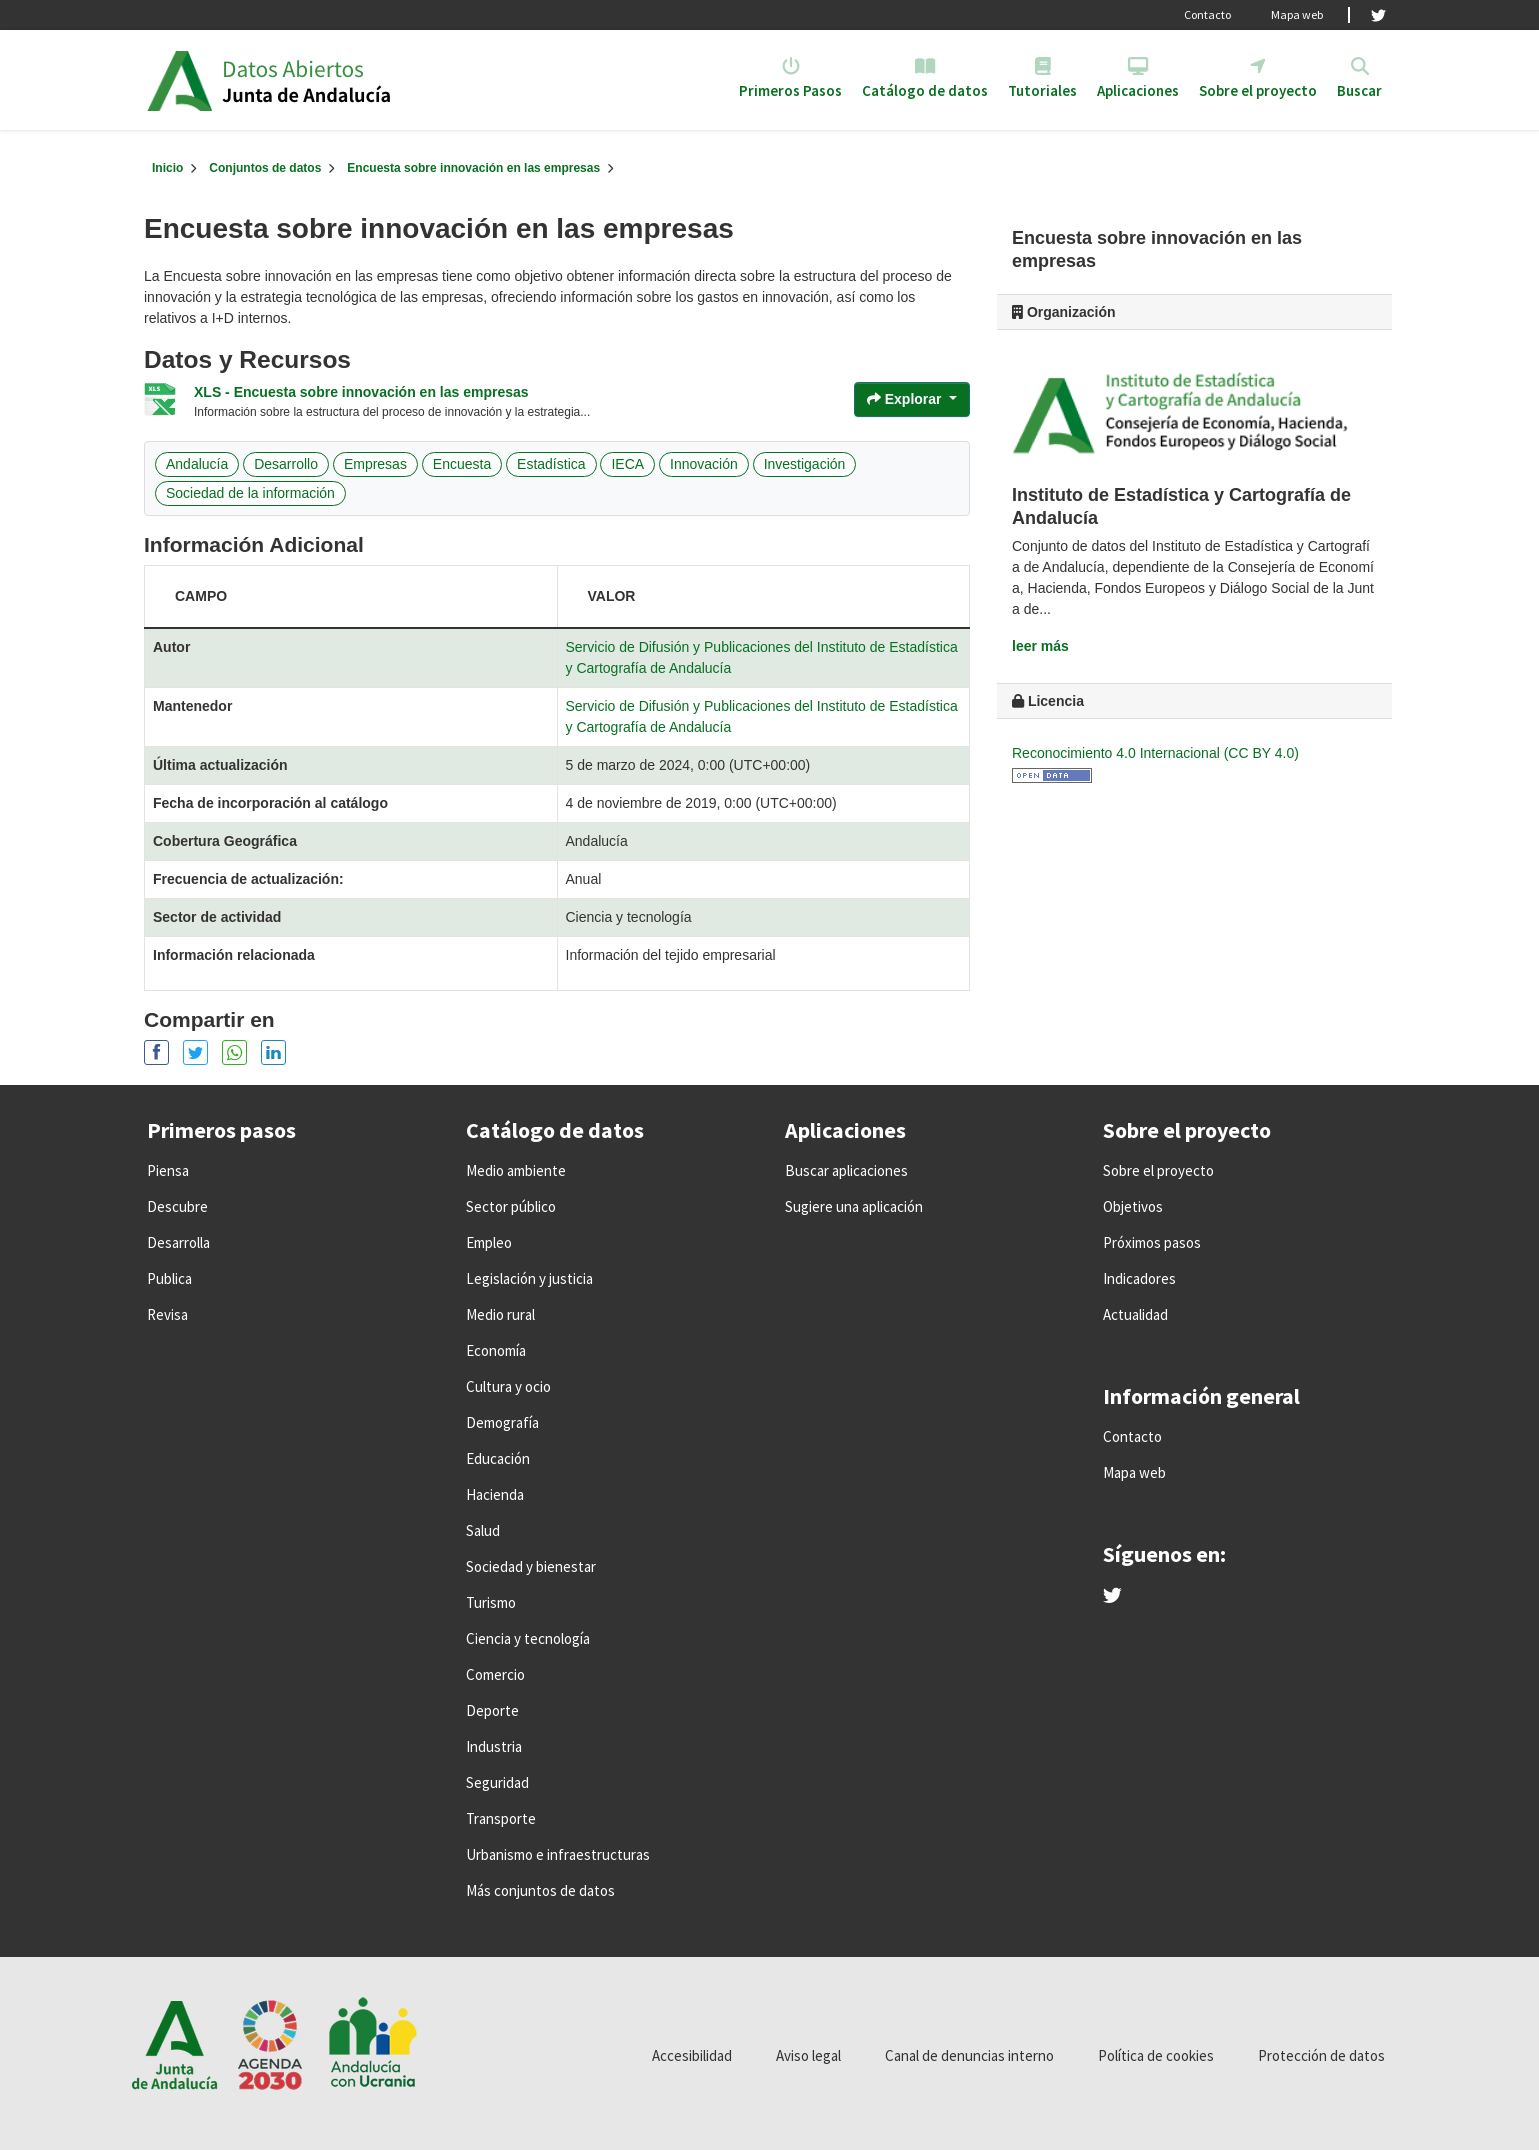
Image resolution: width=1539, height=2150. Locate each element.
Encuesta (462, 464)
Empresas (375, 464)
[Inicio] (167, 168)
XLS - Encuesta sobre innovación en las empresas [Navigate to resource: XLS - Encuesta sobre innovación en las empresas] (361, 392)
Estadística (551, 464)
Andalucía (197, 464)
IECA (627, 464)
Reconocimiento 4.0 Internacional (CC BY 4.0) (1155, 753)
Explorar (906, 399)
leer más (1040, 646)
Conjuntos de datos (265, 168)
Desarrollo (286, 464)
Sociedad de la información (250, 493)
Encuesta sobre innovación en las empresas (473, 168)
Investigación (805, 464)
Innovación (704, 464)
